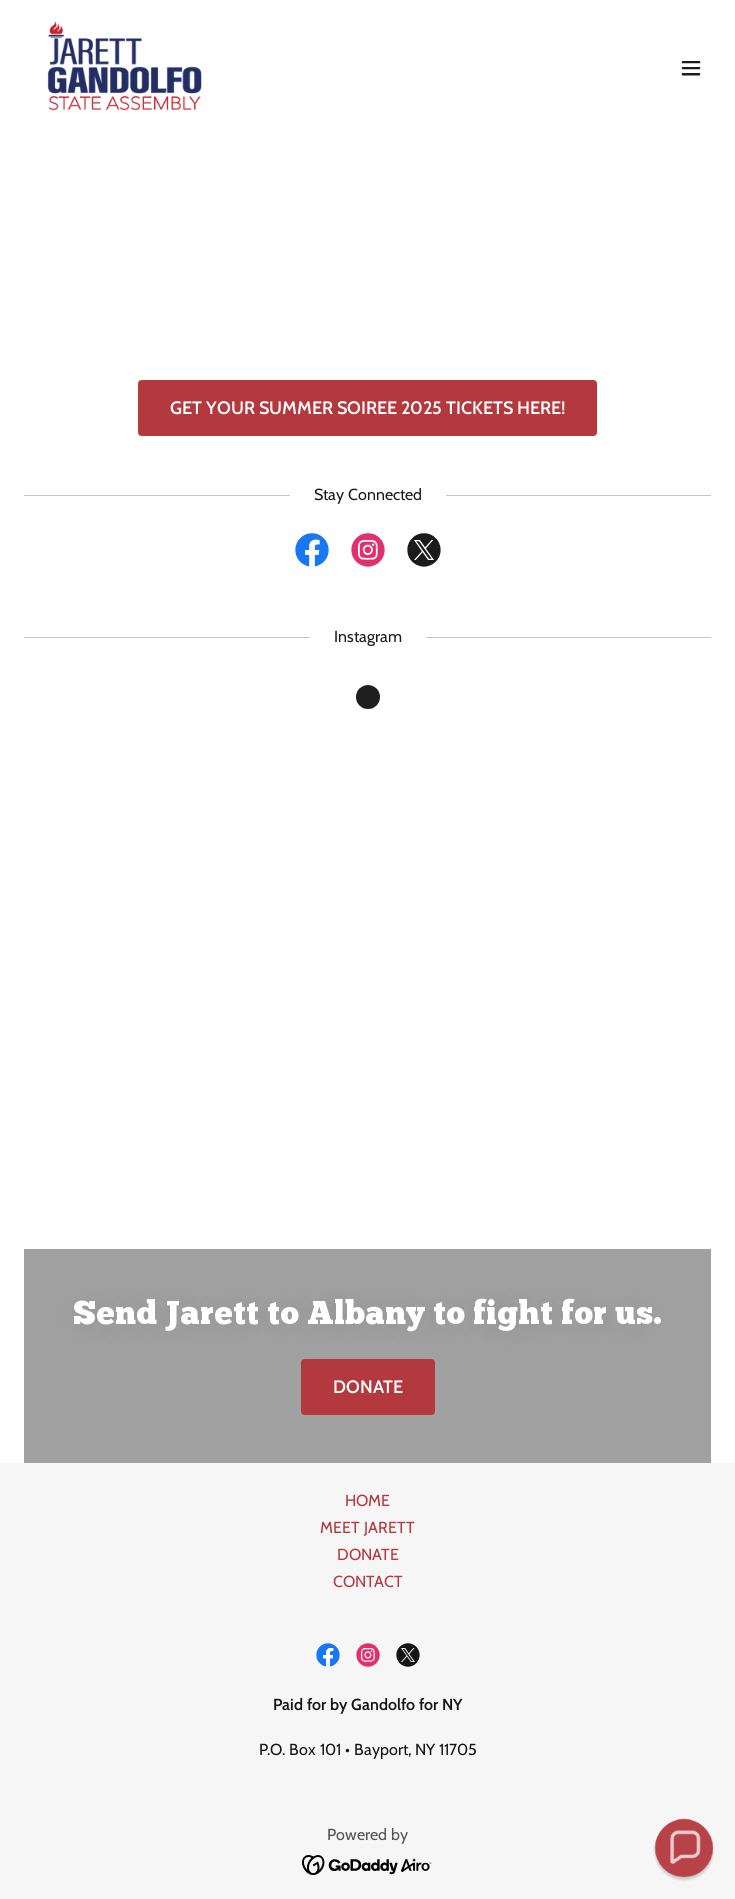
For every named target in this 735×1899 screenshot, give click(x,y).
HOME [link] (367, 1500)
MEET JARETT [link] (367, 1527)
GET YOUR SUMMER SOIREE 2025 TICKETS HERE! (367, 408)
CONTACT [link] (368, 1581)
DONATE (368, 1387)
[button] (691, 68)
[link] (122, 68)
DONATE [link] (368, 1554)
